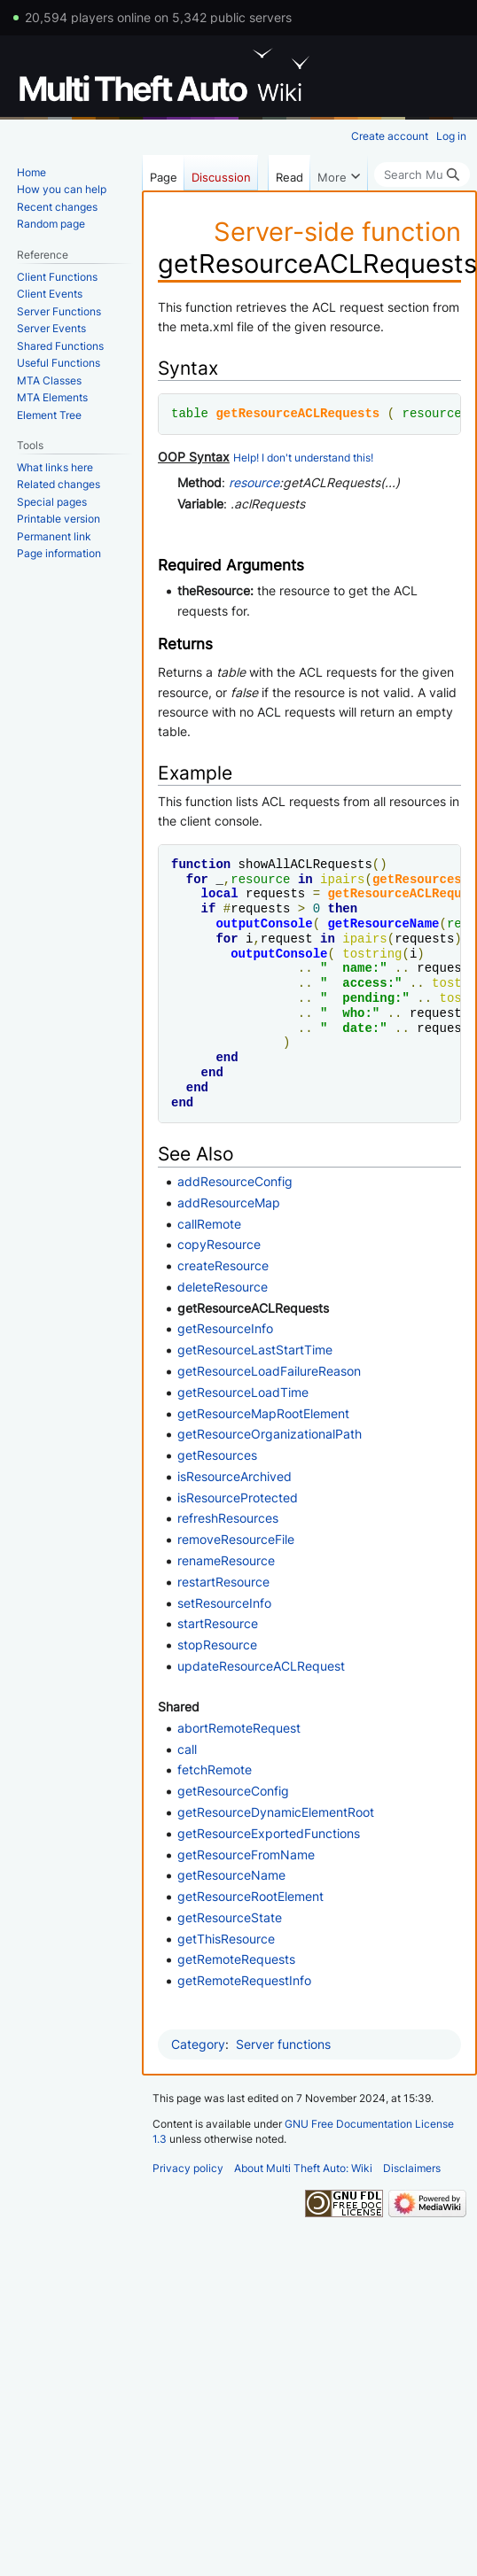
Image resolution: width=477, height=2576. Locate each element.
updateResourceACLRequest (261, 1665)
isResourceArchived (234, 1476)
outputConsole (263, 923)
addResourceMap (228, 1202)
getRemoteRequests (236, 1959)
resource (431, 413)
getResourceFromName (246, 1854)
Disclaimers (412, 2168)
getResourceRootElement (250, 1896)
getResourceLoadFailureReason (269, 1370)
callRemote (209, 1223)
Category (198, 2044)
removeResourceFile (235, 1539)
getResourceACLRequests (297, 413)
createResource (223, 1265)
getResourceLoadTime (243, 1392)
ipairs (342, 879)
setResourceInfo (224, 1602)
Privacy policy (187, 2168)
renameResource (226, 1560)
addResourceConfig (235, 1181)
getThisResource (226, 1938)
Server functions (283, 2044)
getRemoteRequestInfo (244, 1980)
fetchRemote (214, 1769)
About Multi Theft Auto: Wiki (303, 2168)
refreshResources (227, 1517)
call (187, 1749)
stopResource (217, 1644)
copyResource (219, 1244)
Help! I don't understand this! (303, 458)
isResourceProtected (237, 1497)
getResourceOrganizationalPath (269, 1433)
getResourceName (383, 923)
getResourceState (229, 1917)
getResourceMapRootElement (263, 1413)
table (189, 413)
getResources (417, 879)
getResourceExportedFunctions (268, 1833)
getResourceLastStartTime (254, 1349)
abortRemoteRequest (239, 1727)
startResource (217, 1623)
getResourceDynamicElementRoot (275, 1811)
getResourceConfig (233, 1790)
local (219, 893)
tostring (372, 953)
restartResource (223, 1581)
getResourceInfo (225, 1328)
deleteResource (222, 1286)
